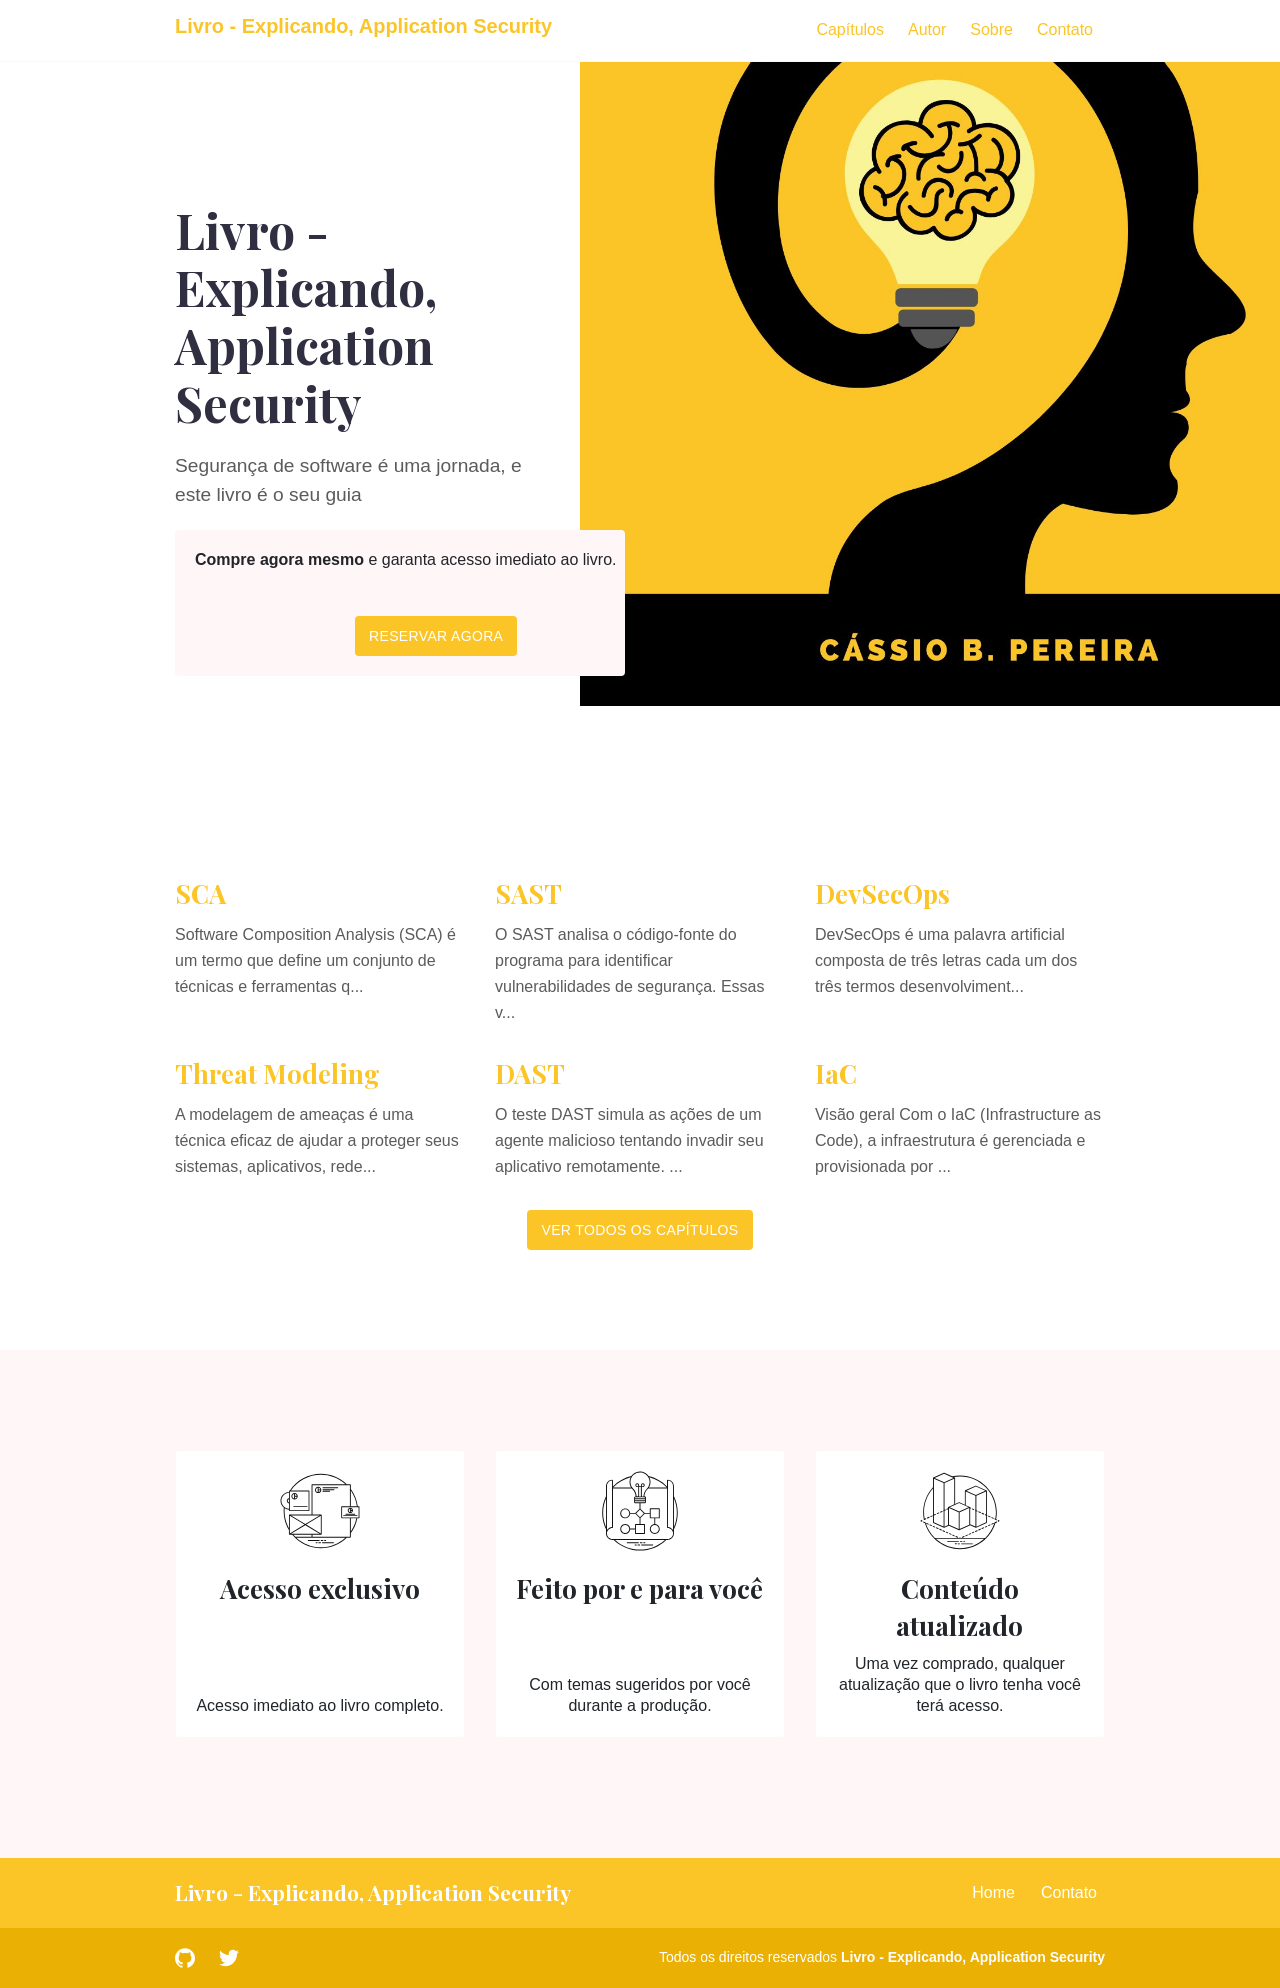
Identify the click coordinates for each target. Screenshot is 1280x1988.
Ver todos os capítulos (639, 1230)
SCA (200, 893)
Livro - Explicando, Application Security (973, 1957)
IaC (836, 1073)
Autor (927, 29)
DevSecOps (882, 893)
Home (993, 1892)
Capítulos (850, 29)
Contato (1065, 29)
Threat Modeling (277, 1073)
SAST (528, 893)
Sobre (991, 29)
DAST (530, 1073)
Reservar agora (436, 636)
